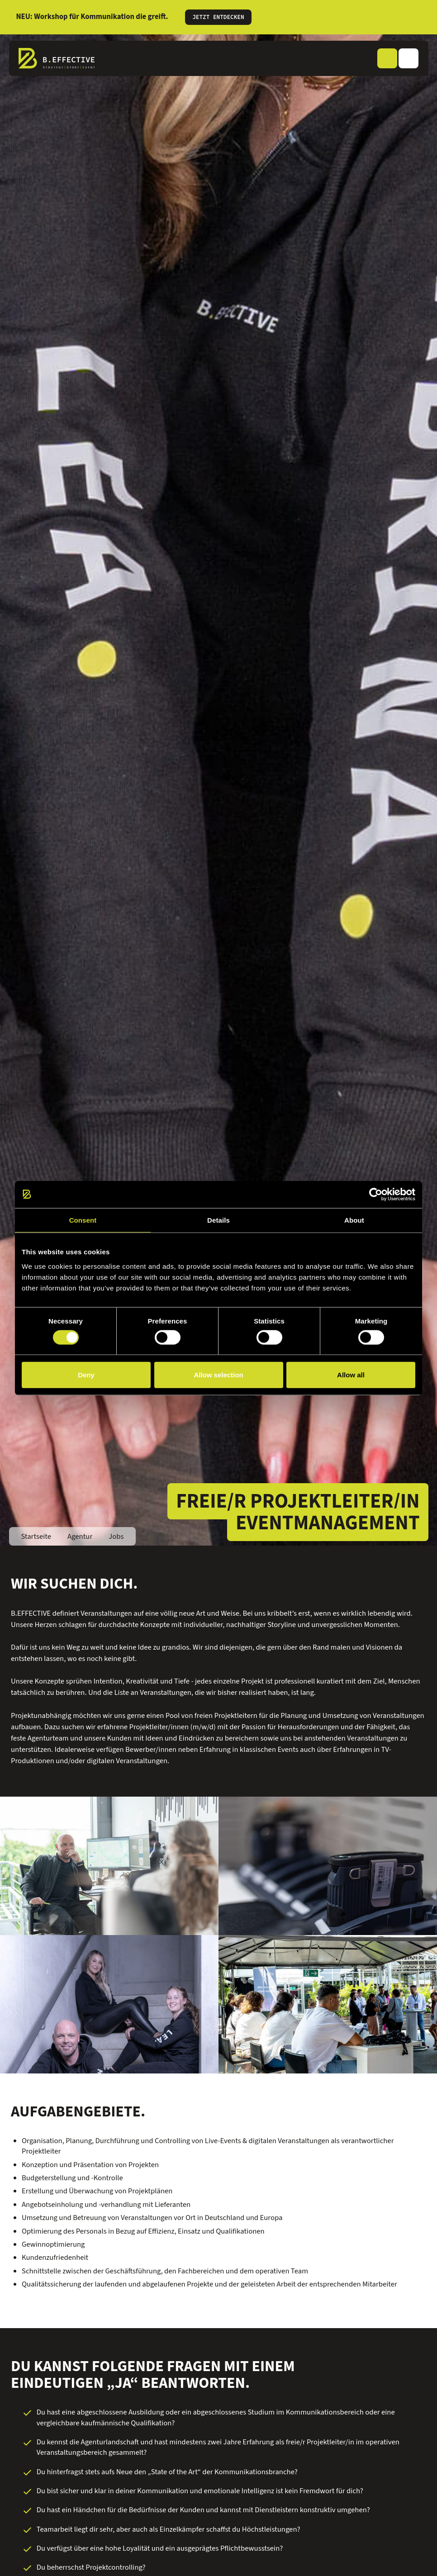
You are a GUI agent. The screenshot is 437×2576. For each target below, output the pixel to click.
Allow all (351, 1375)
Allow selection (218, 1375)
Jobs (116, 1536)
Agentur (79, 1536)
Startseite (36, 1536)
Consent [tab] (83, 1220)
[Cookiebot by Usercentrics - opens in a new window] (375, 1194)
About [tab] (354, 1220)
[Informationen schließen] (419, 17)
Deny (86, 1375)
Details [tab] (218, 1220)
